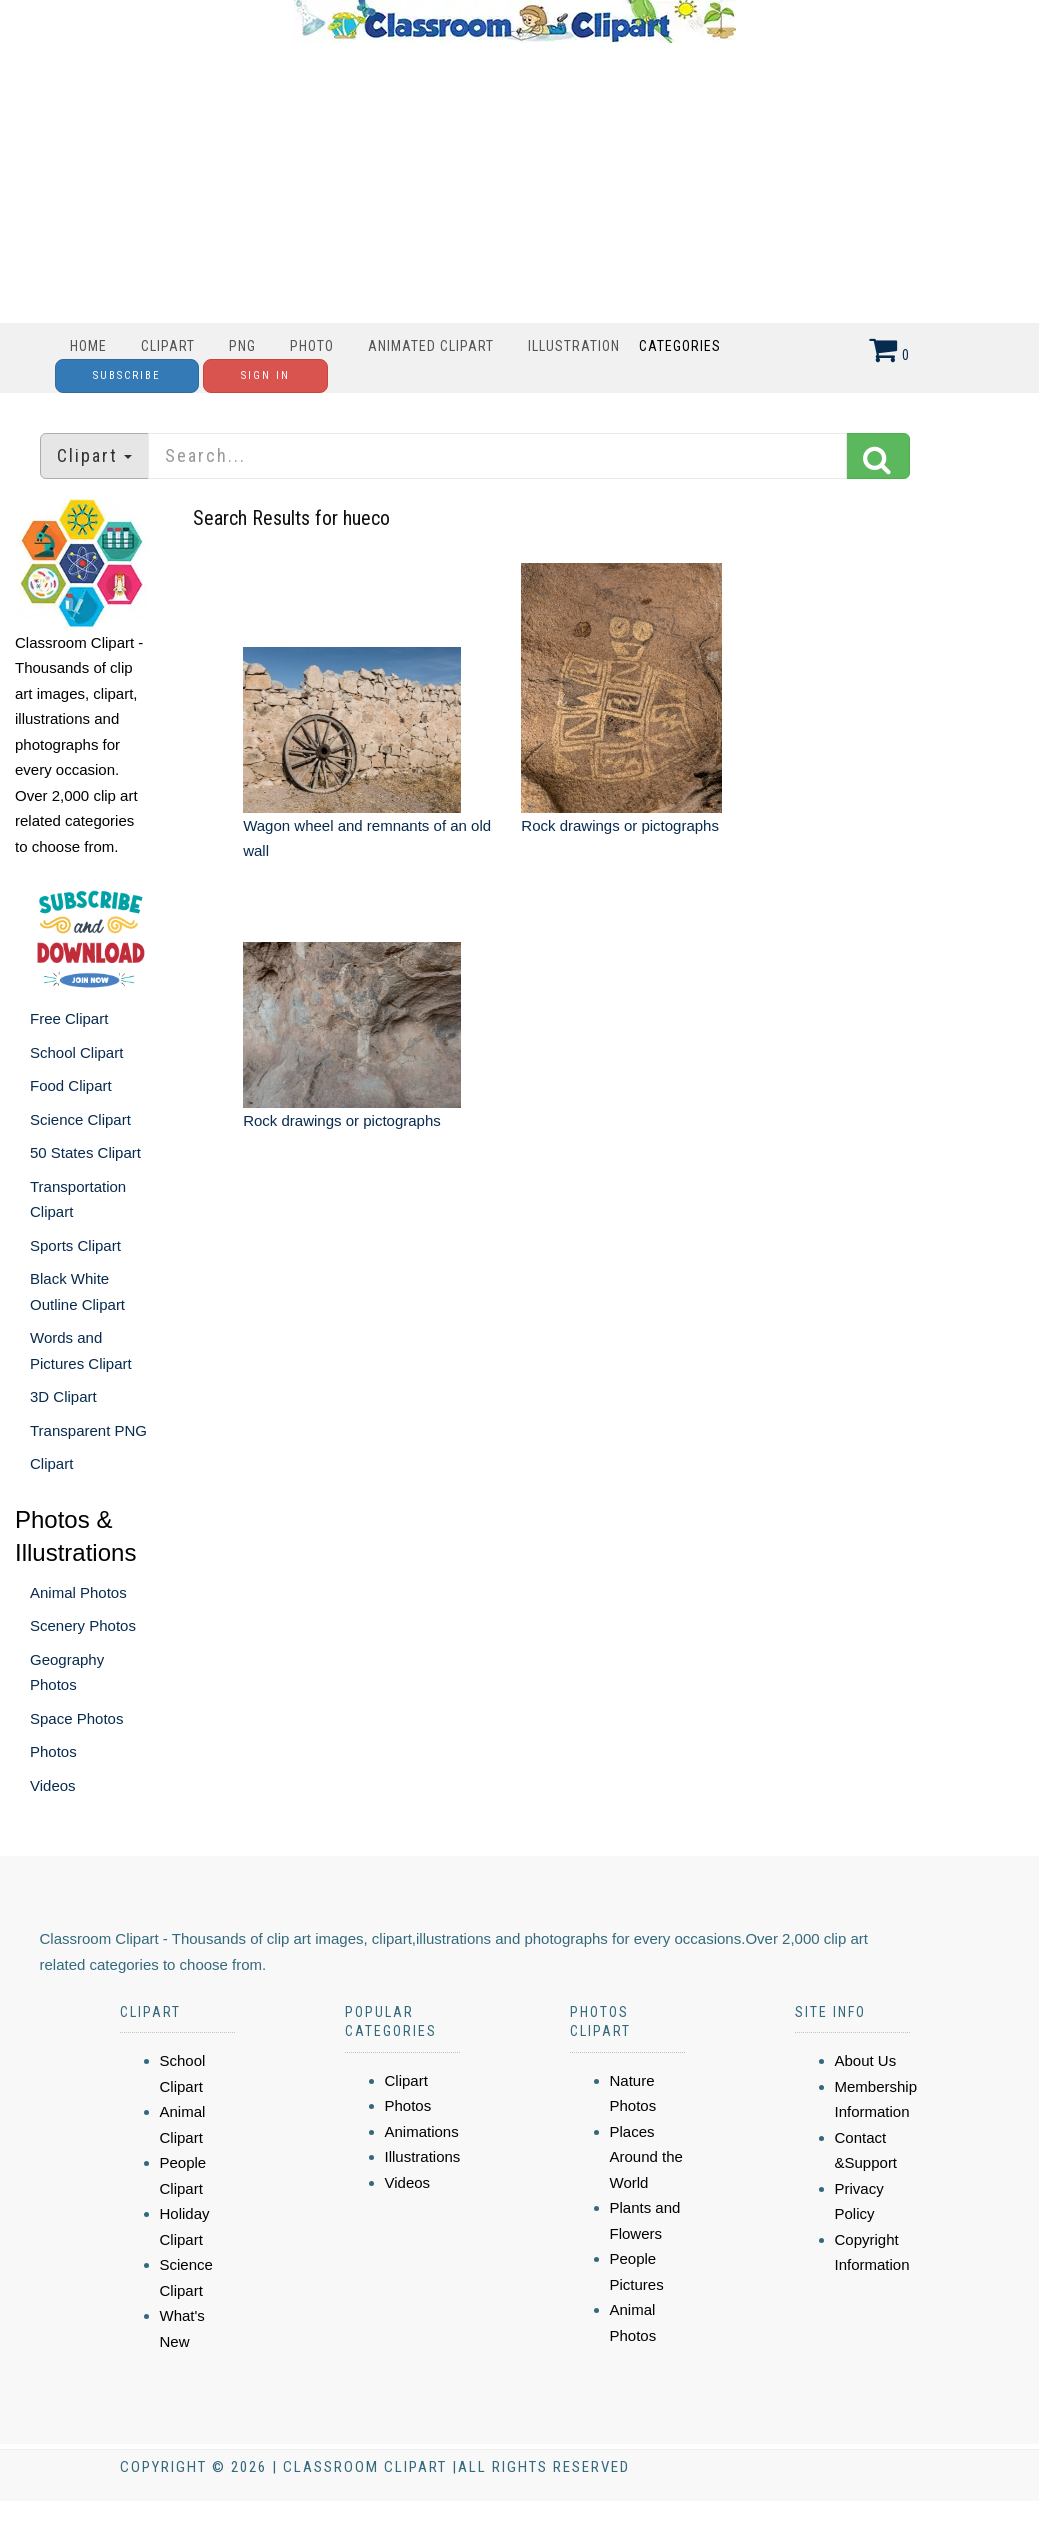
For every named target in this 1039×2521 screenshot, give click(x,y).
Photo (312, 346)
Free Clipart (69, 1018)
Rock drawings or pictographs (620, 825)
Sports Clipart (75, 1245)
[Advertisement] (515, 183)
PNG (242, 346)
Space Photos (76, 1718)
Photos (53, 1751)
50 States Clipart (85, 1152)
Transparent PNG (88, 1430)
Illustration (574, 346)
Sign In (265, 375)
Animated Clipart (431, 346)
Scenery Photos (83, 1625)
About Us (866, 2060)
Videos (53, 1785)
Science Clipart (80, 1119)
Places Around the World (646, 2157)
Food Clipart (71, 1085)
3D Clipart (63, 1396)
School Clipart (76, 1052)
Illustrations (423, 2156)
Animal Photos (78, 1592)
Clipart (168, 346)
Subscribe (127, 375)
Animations (422, 2131)
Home (88, 346)
